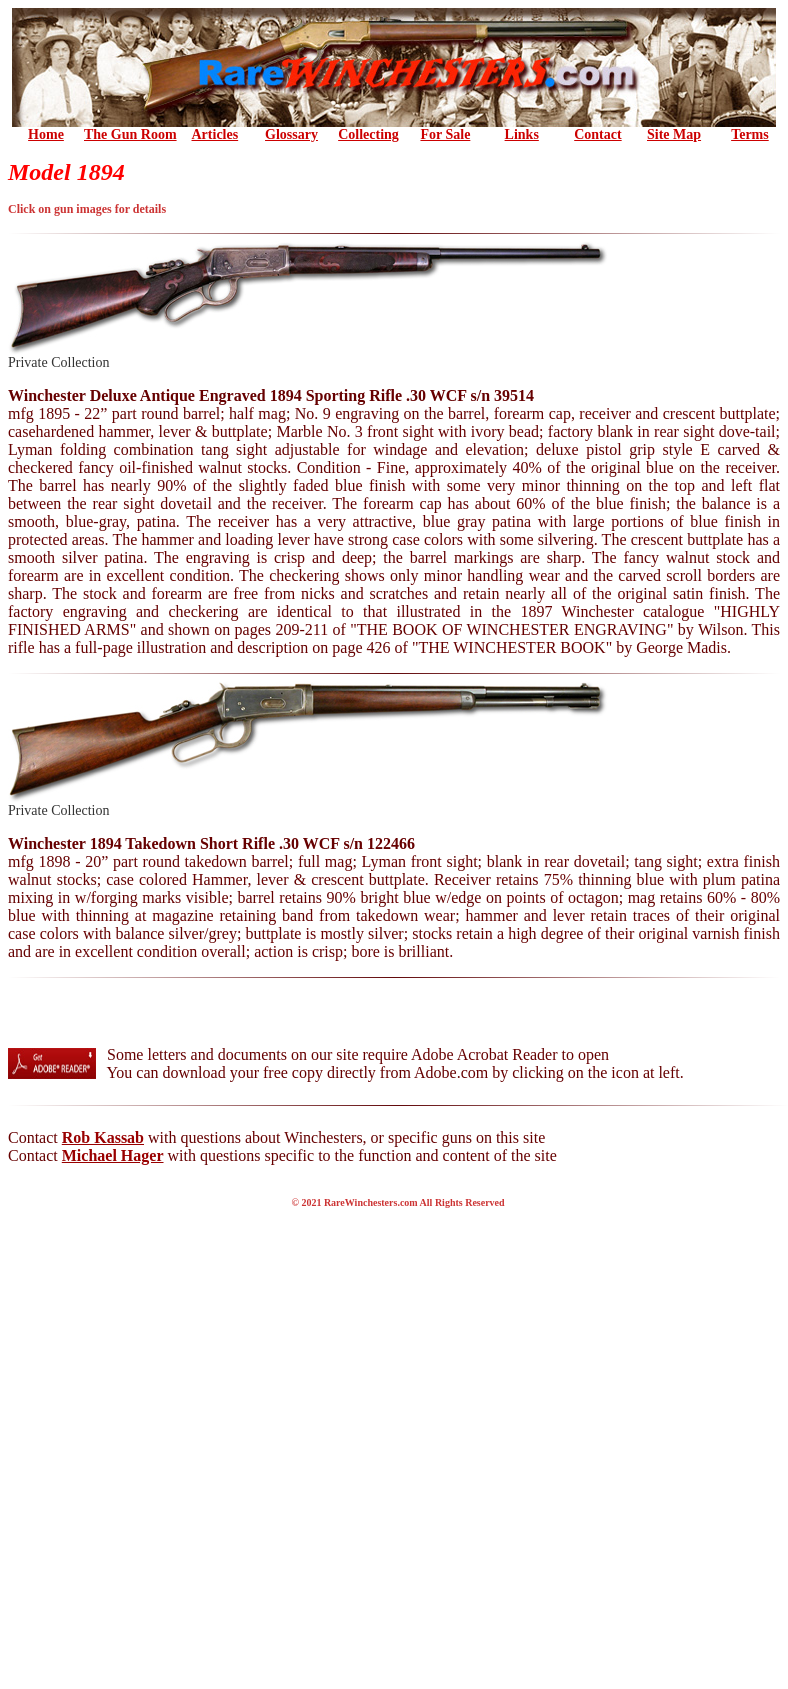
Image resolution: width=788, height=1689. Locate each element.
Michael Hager (113, 1155)
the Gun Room (130, 134)
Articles (215, 134)
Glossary (291, 134)
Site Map (674, 134)
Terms (750, 134)
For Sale (445, 134)
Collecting (368, 134)
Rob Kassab (103, 1137)
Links (522, 134)
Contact (597, 134)
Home (46, 134)
